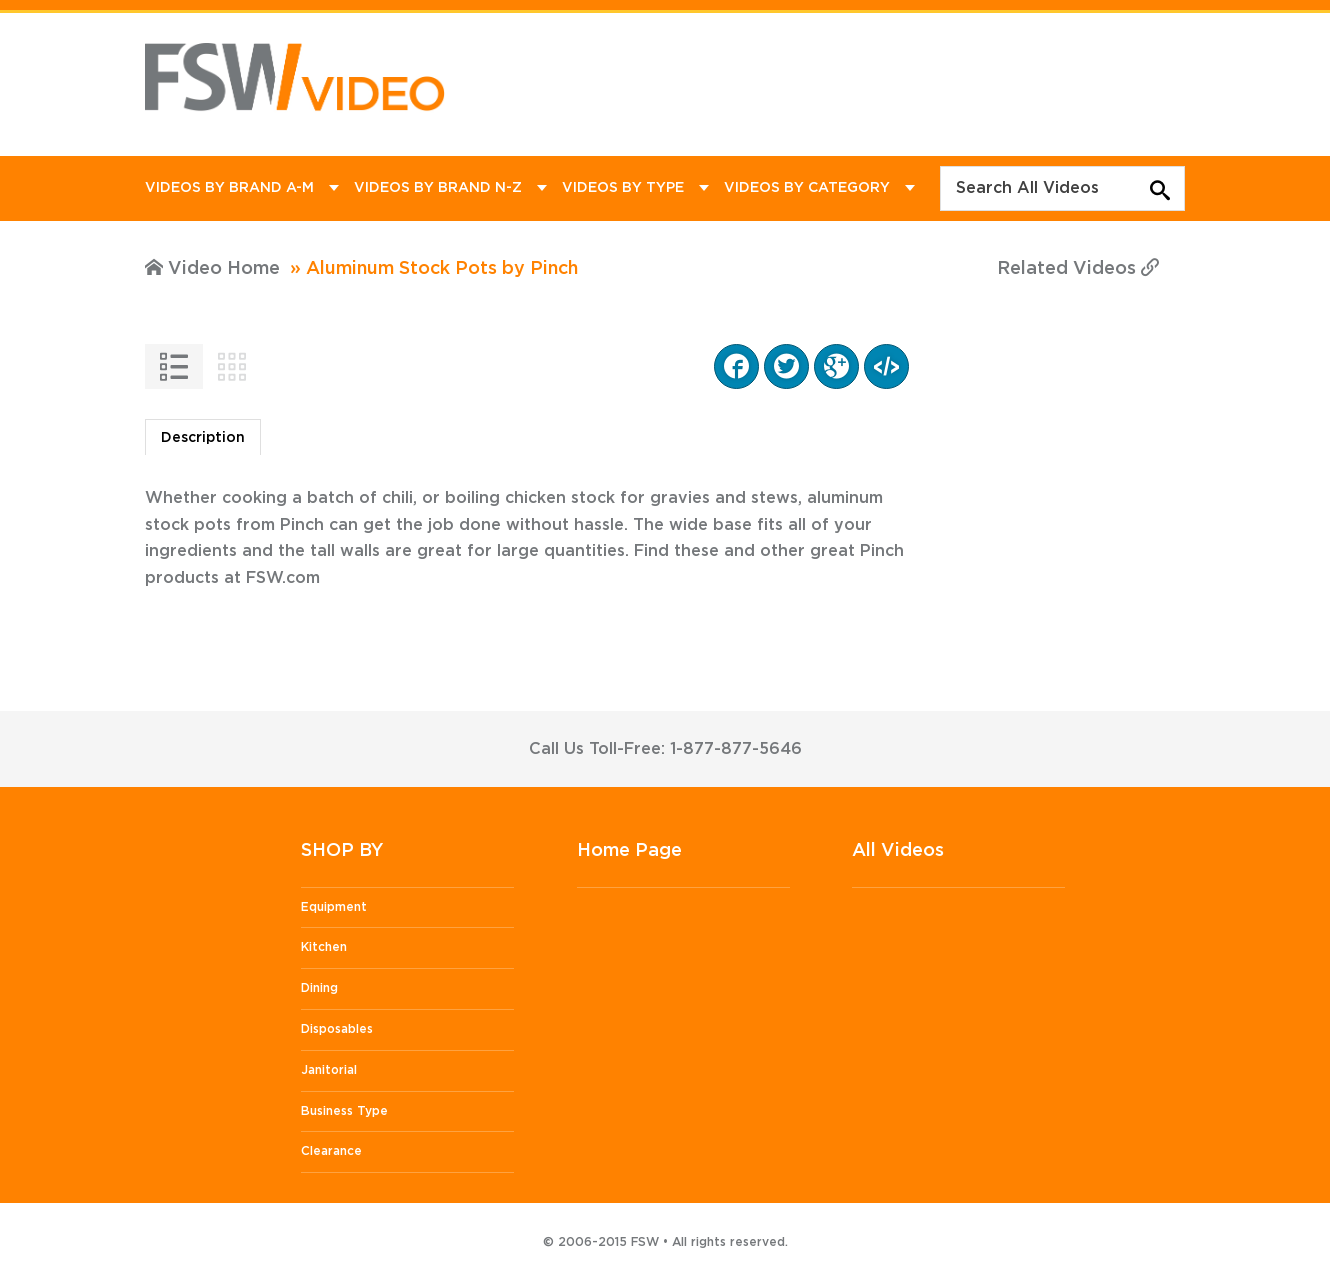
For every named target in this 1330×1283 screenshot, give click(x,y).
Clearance (331, 1151)
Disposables (337, 1029)
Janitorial (329, 1070)
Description (203, 438)
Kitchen (324, 947)
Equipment (334, 907)
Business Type (344, 1111)
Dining (319, 988)
